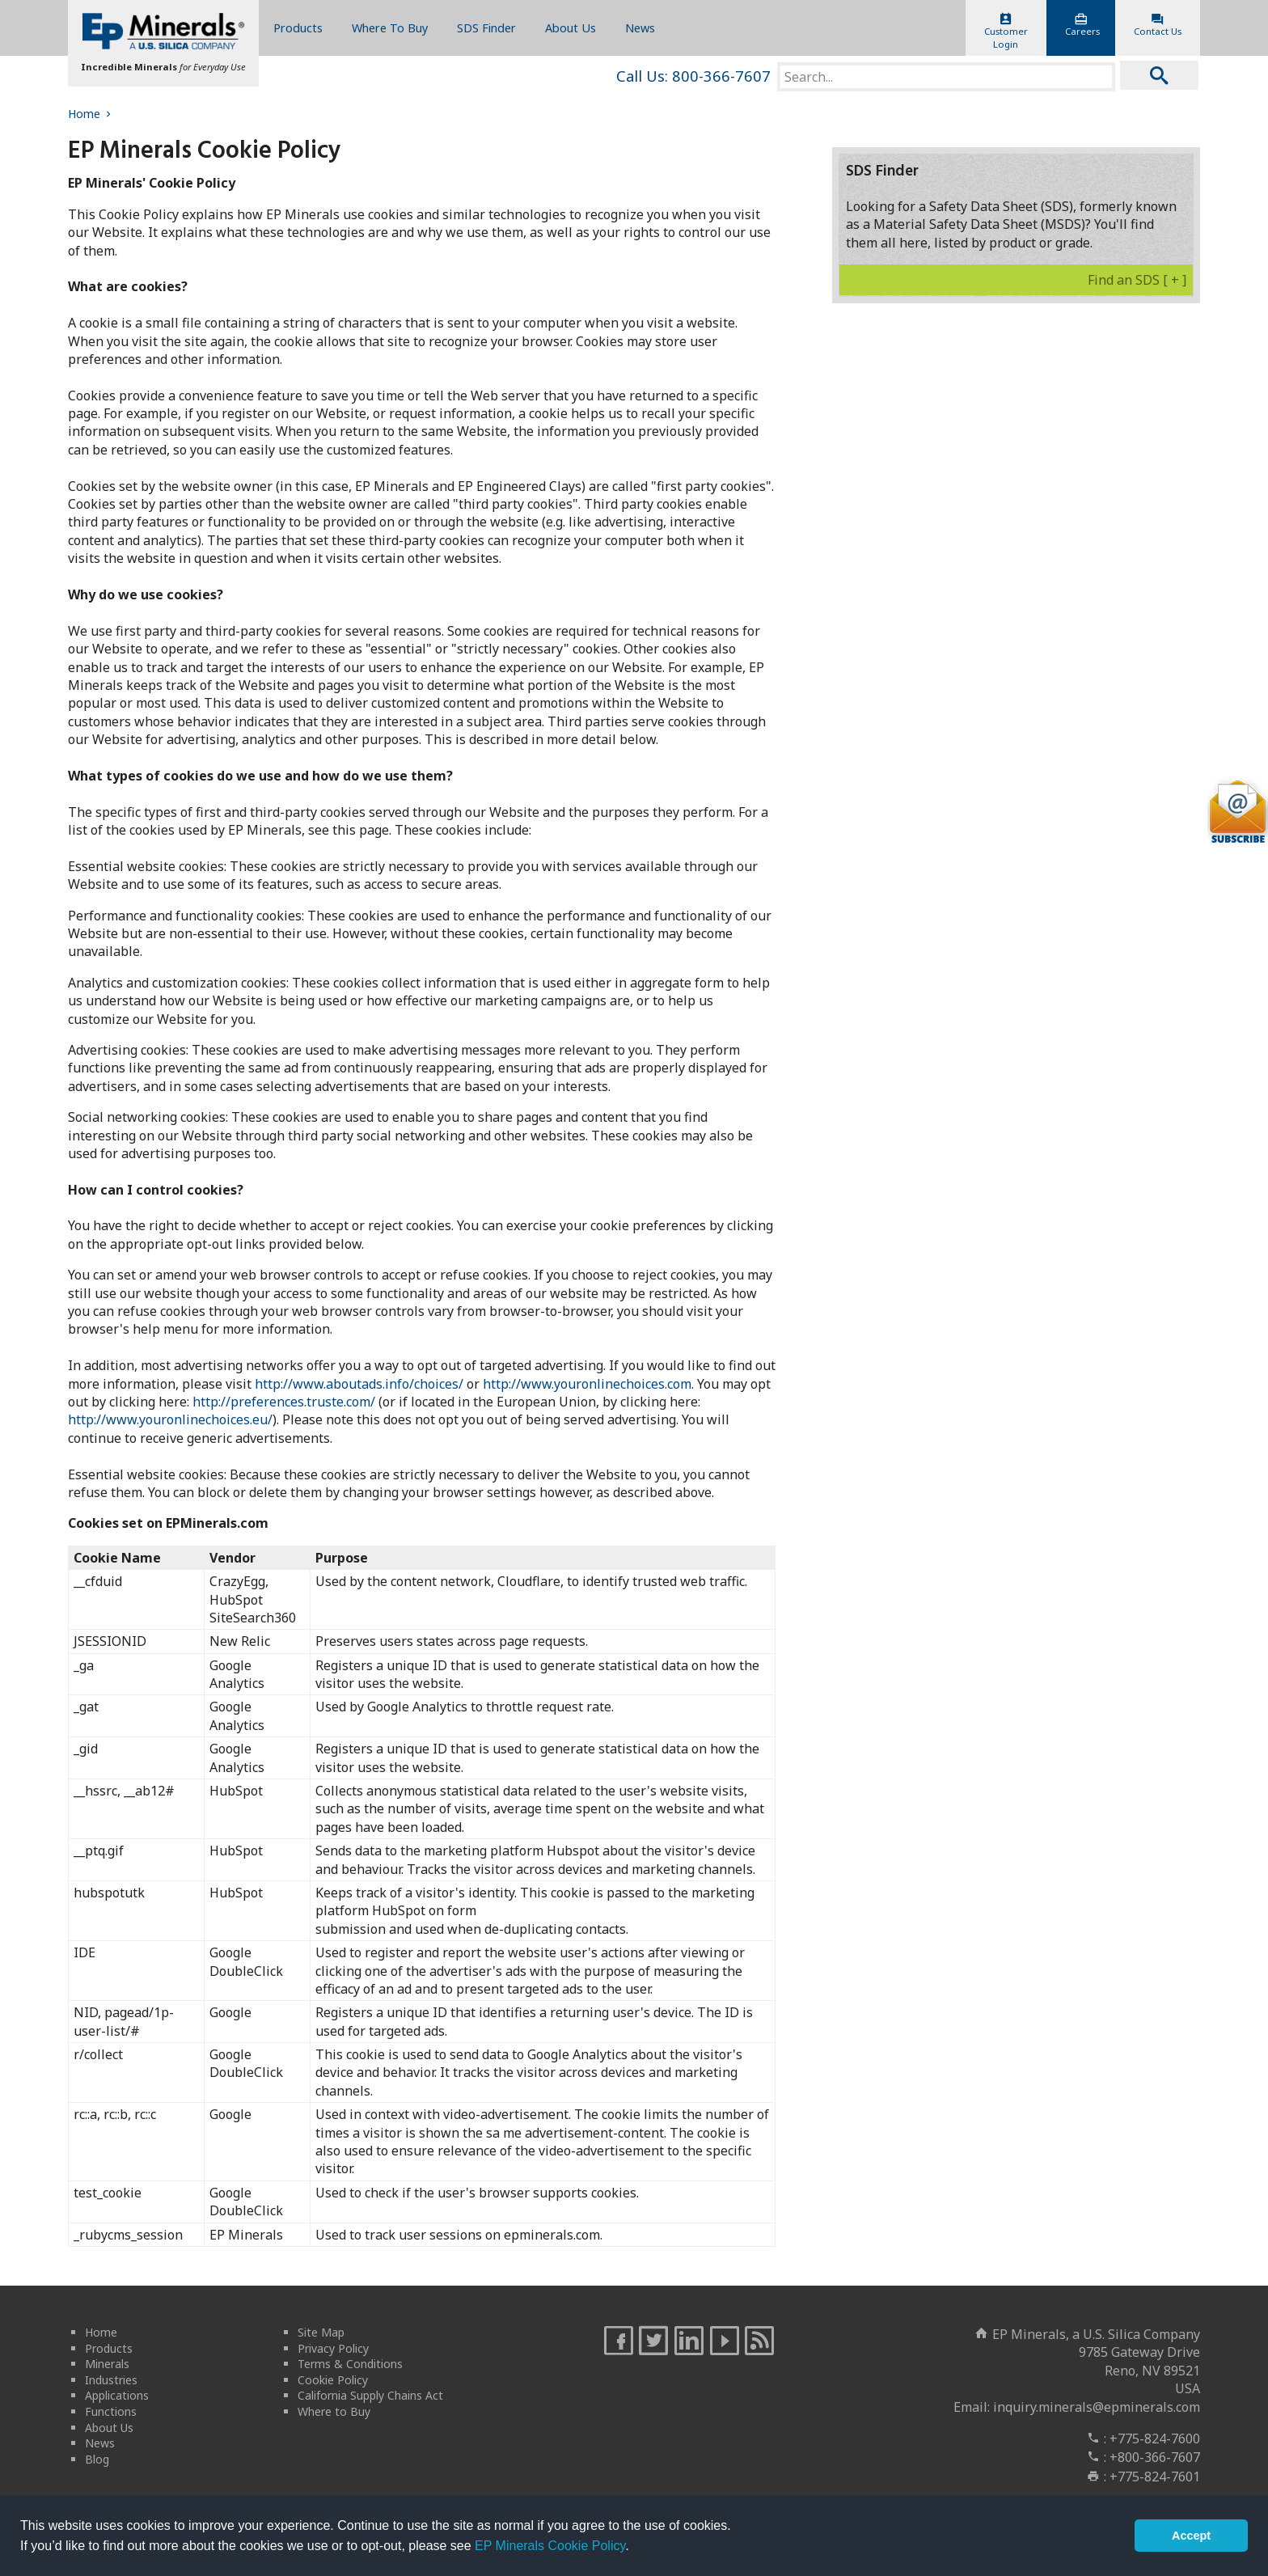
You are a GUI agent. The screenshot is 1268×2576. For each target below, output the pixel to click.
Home (91, 113)
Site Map (321, 2332)
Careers (1082, 25)
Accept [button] (1191, 2535)
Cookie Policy (333, 2380)
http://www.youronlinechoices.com (587, 1384)
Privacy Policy (333, 2348)
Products (298, 28)
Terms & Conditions (350, 2363)
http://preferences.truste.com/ (283, 1402)
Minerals (107, 2363)
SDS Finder (486, 28)
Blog (97, 2459)
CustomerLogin (1006, 31)
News (640, 28)
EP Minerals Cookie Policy (550, 2546)
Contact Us (1157, 25)
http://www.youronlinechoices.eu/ (170, 1419)
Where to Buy (334, 2411)
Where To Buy (390, 28)
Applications (117, 2395)
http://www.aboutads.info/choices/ (359, 1384)
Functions (111, 2411)
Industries (111, 2380)
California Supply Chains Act (370, 2395)
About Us (570, 28)
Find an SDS (1137, 280)
